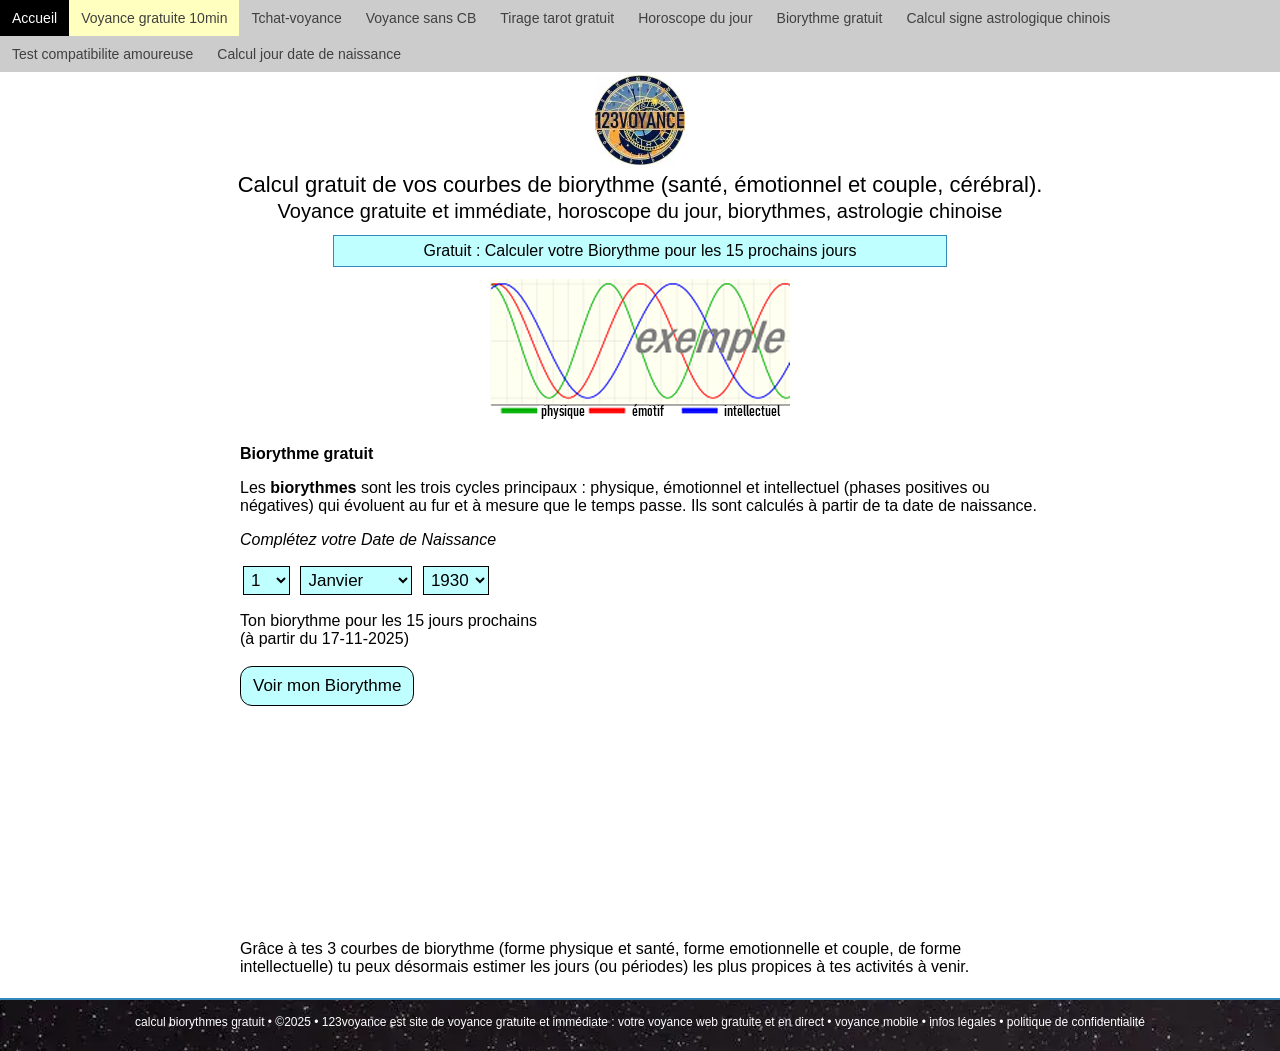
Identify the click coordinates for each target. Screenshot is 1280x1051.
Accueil (34, 18)
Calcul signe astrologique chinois (1008, 18)
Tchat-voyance (296, 18)
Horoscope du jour (695, 18)
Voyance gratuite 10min (154, 18)
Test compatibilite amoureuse (102, 54)
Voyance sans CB (421, 18)
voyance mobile (876, 1022)
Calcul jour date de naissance (309, 54)
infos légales (962, 1022)
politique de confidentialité (1076, 1022)
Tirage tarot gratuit (557, 18)
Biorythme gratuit (830, 18)
